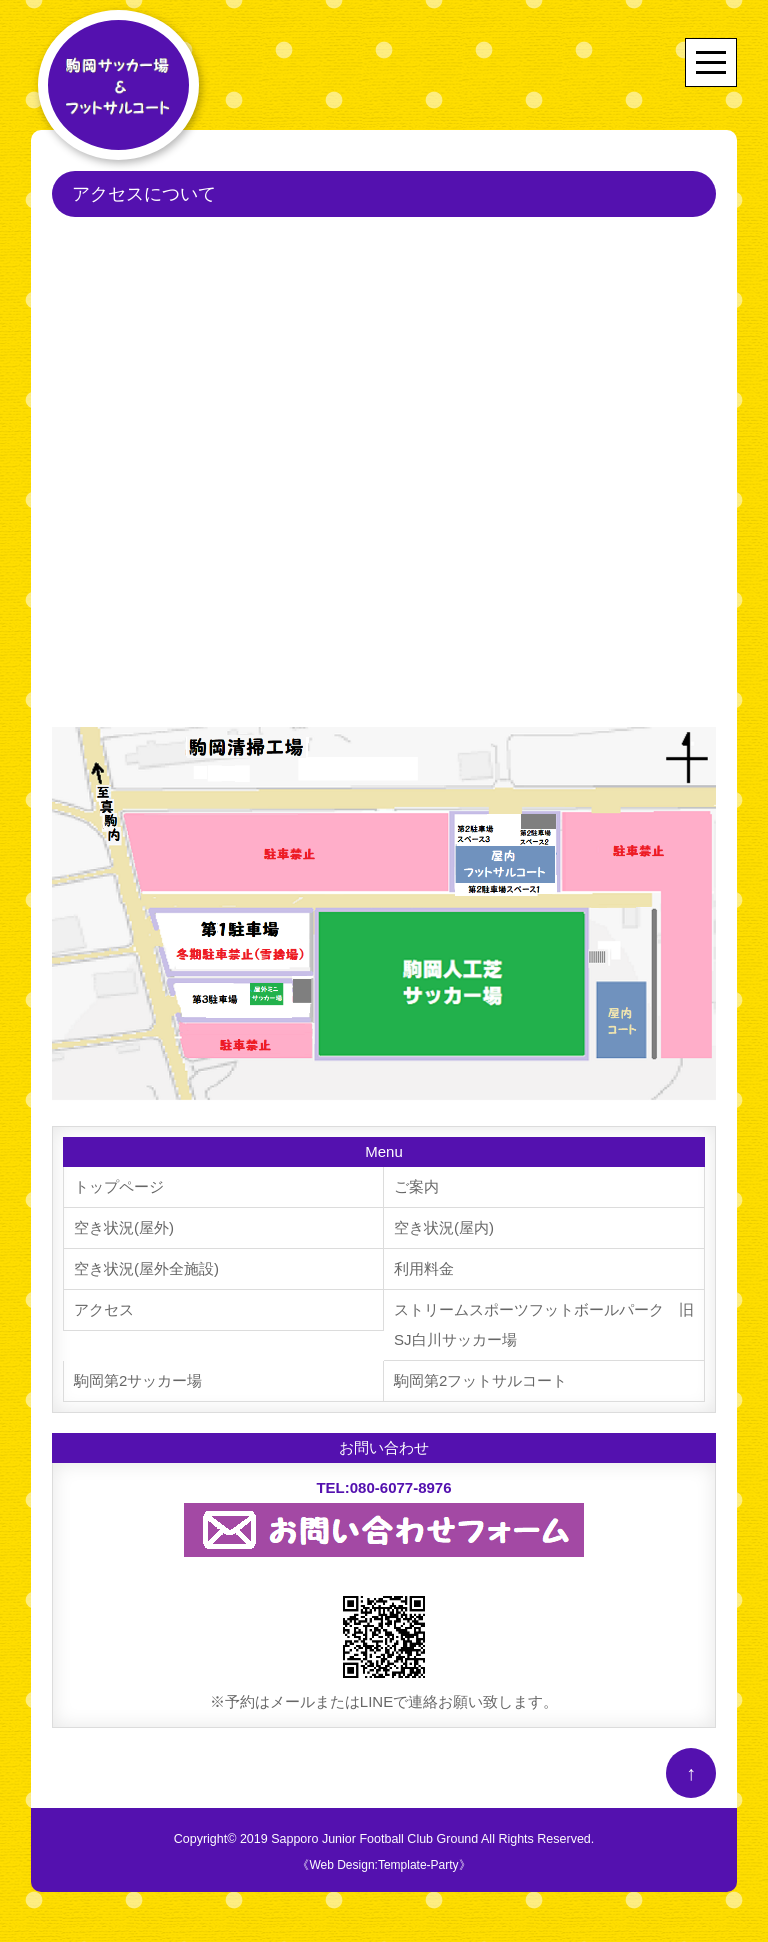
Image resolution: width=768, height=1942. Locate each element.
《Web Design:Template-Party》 (383, 1865)
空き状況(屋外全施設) (146, 1268)
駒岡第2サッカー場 (138, 1380)
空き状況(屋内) (444, 1227)
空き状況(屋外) (124, 1227)
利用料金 (424, 1268)
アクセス (104, 1309)
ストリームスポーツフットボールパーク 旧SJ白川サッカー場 (544, 1324)
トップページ (119, 1186)
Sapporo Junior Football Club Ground (374, 1839)
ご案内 (416, 1186)
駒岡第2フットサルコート (480, 1380)
